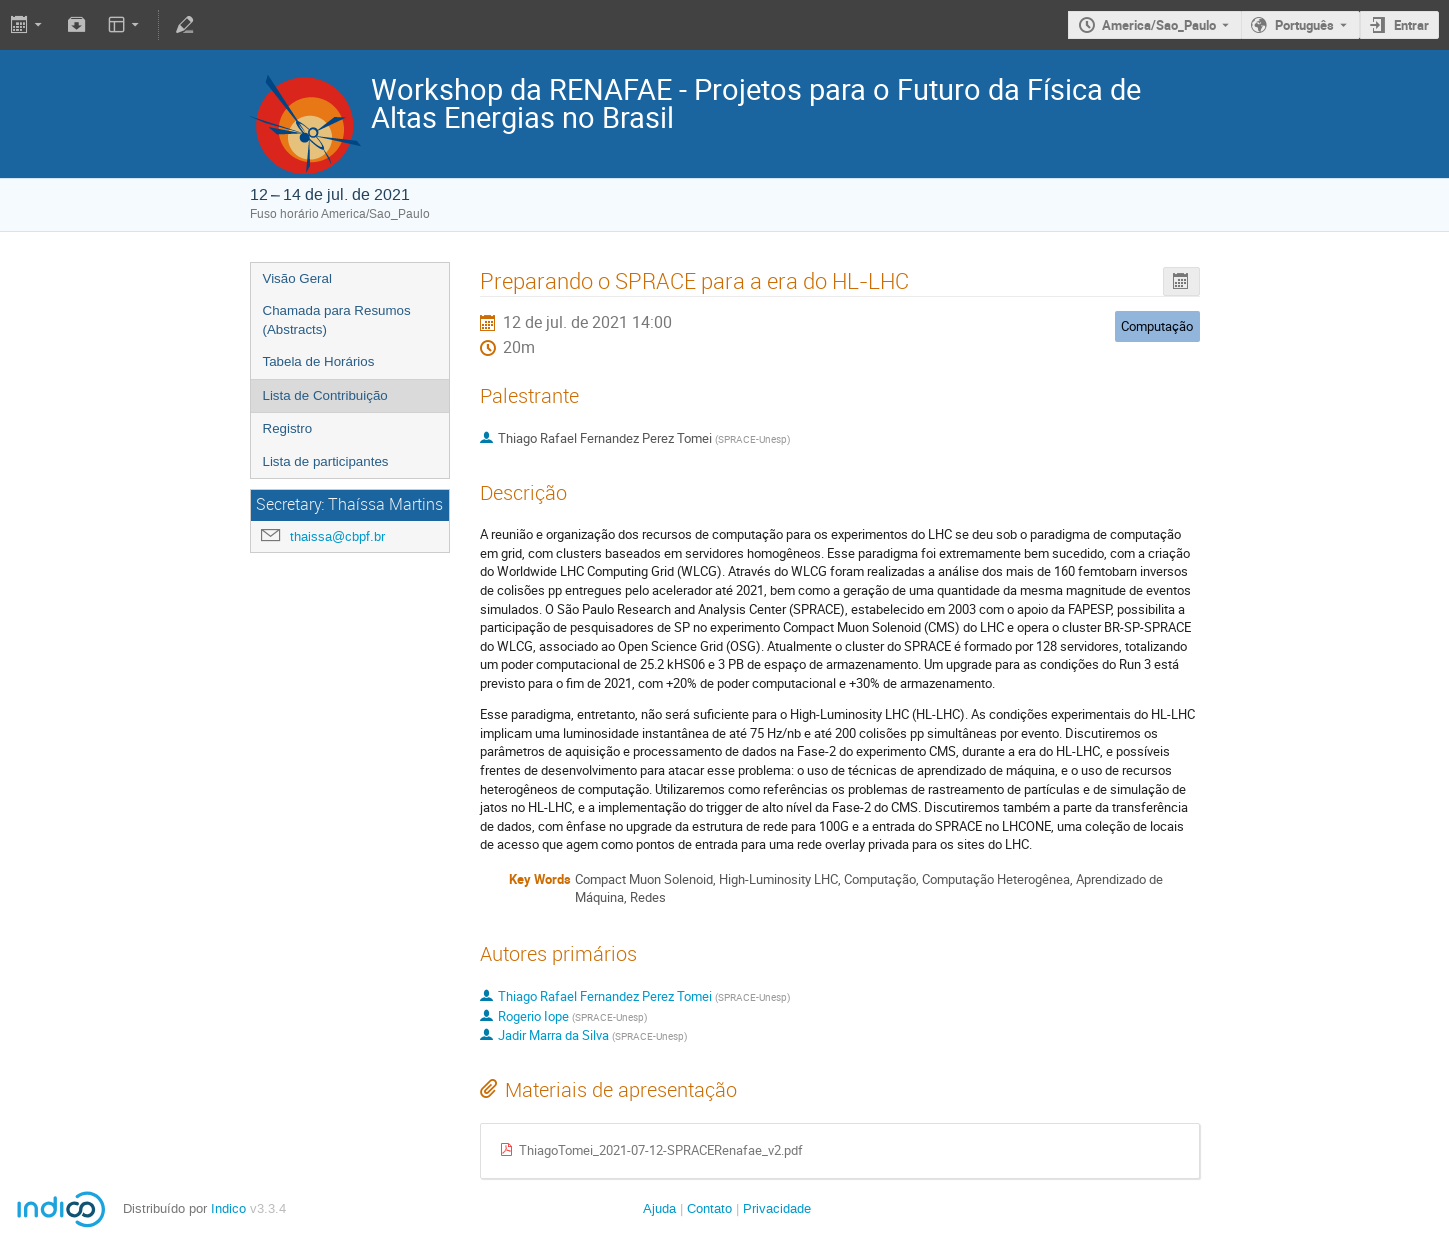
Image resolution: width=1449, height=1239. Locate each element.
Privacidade (777, 1208)
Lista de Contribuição (325, 395)
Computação (1157, 326)
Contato (709, 1208)
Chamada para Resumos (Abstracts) (337, 320)
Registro (288, 428)
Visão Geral (297, 278)
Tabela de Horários (319, 361)
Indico (228, 1208)
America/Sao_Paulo (1159, 25)
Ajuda (659, 1208)
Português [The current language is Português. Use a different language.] (1304, 25)
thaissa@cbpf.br (337, 536)
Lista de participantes (326, 461)
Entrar (1411, 25)
